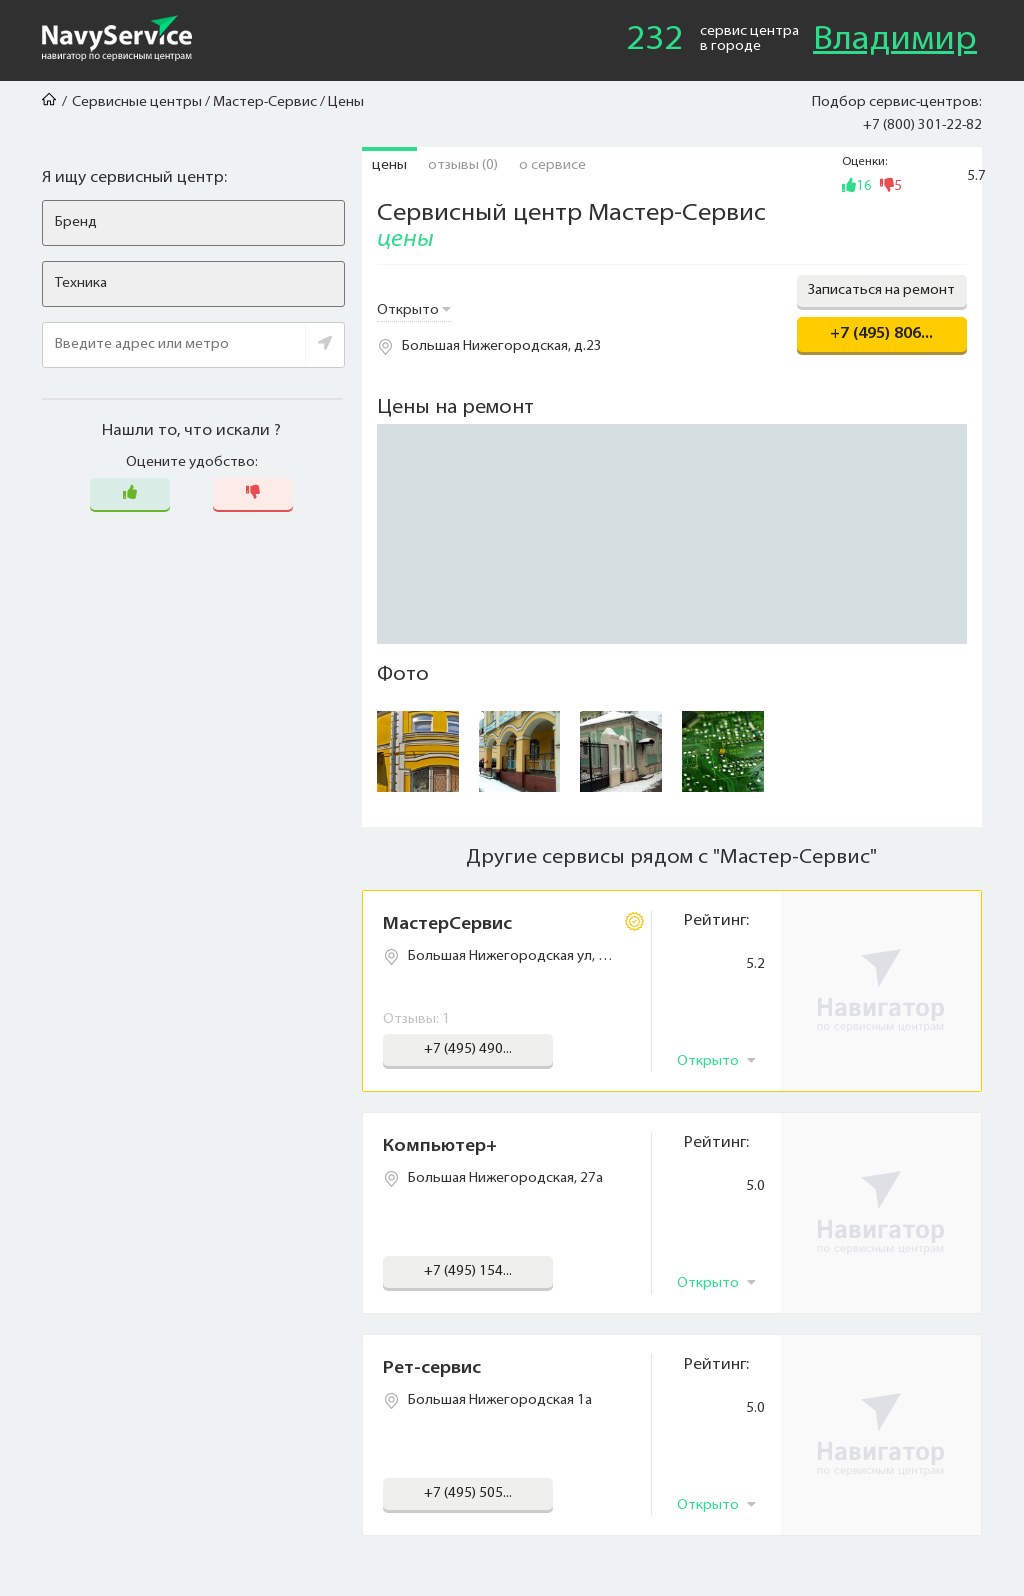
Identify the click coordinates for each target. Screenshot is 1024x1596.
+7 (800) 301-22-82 (922, 125)
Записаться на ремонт (881, 290)
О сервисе (552, 165)
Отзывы (463, 165)
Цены (389, 165)
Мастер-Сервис (265, 102)
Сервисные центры (137, 102)
